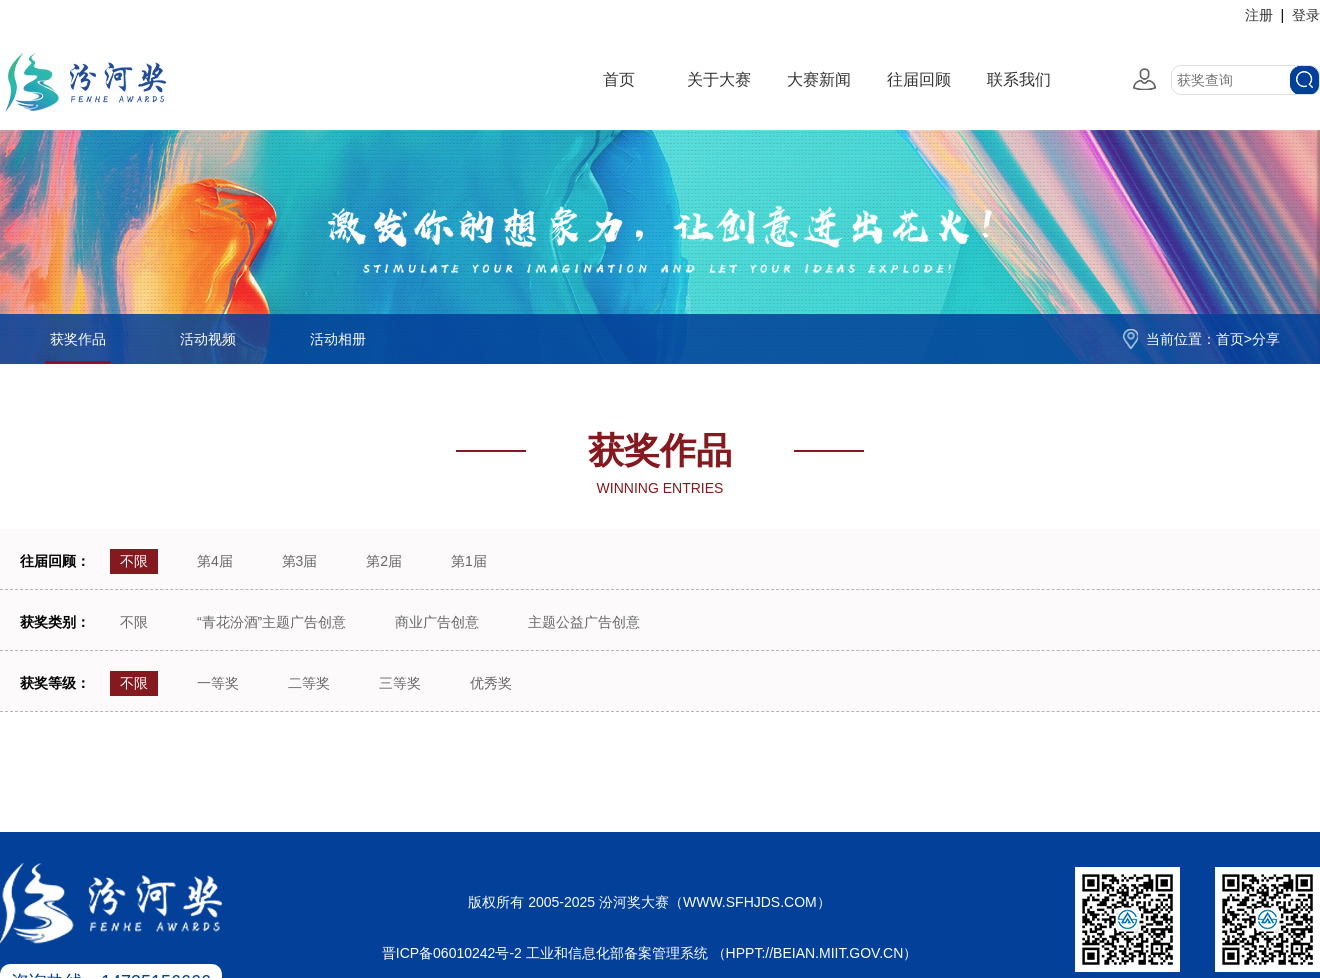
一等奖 (218, 683)
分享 (1266, 339)
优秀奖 (491, 683)
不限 (134, 561)
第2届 (384, 561)
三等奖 (400, 683)
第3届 (300, 561)
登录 (1306, 15)
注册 (1259, 15)
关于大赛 (719, 79)
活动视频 (208, 339)
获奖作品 (78, 339)
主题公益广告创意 (584, 622)
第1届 (469, 561)
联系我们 (1019, 79)
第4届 (215, 561)
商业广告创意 (437, 622)
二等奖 (309, 683)
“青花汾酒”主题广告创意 (271, 622)
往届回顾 (919, 79)
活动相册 (338, 339)
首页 (619, 79)
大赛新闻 (819, 79)
